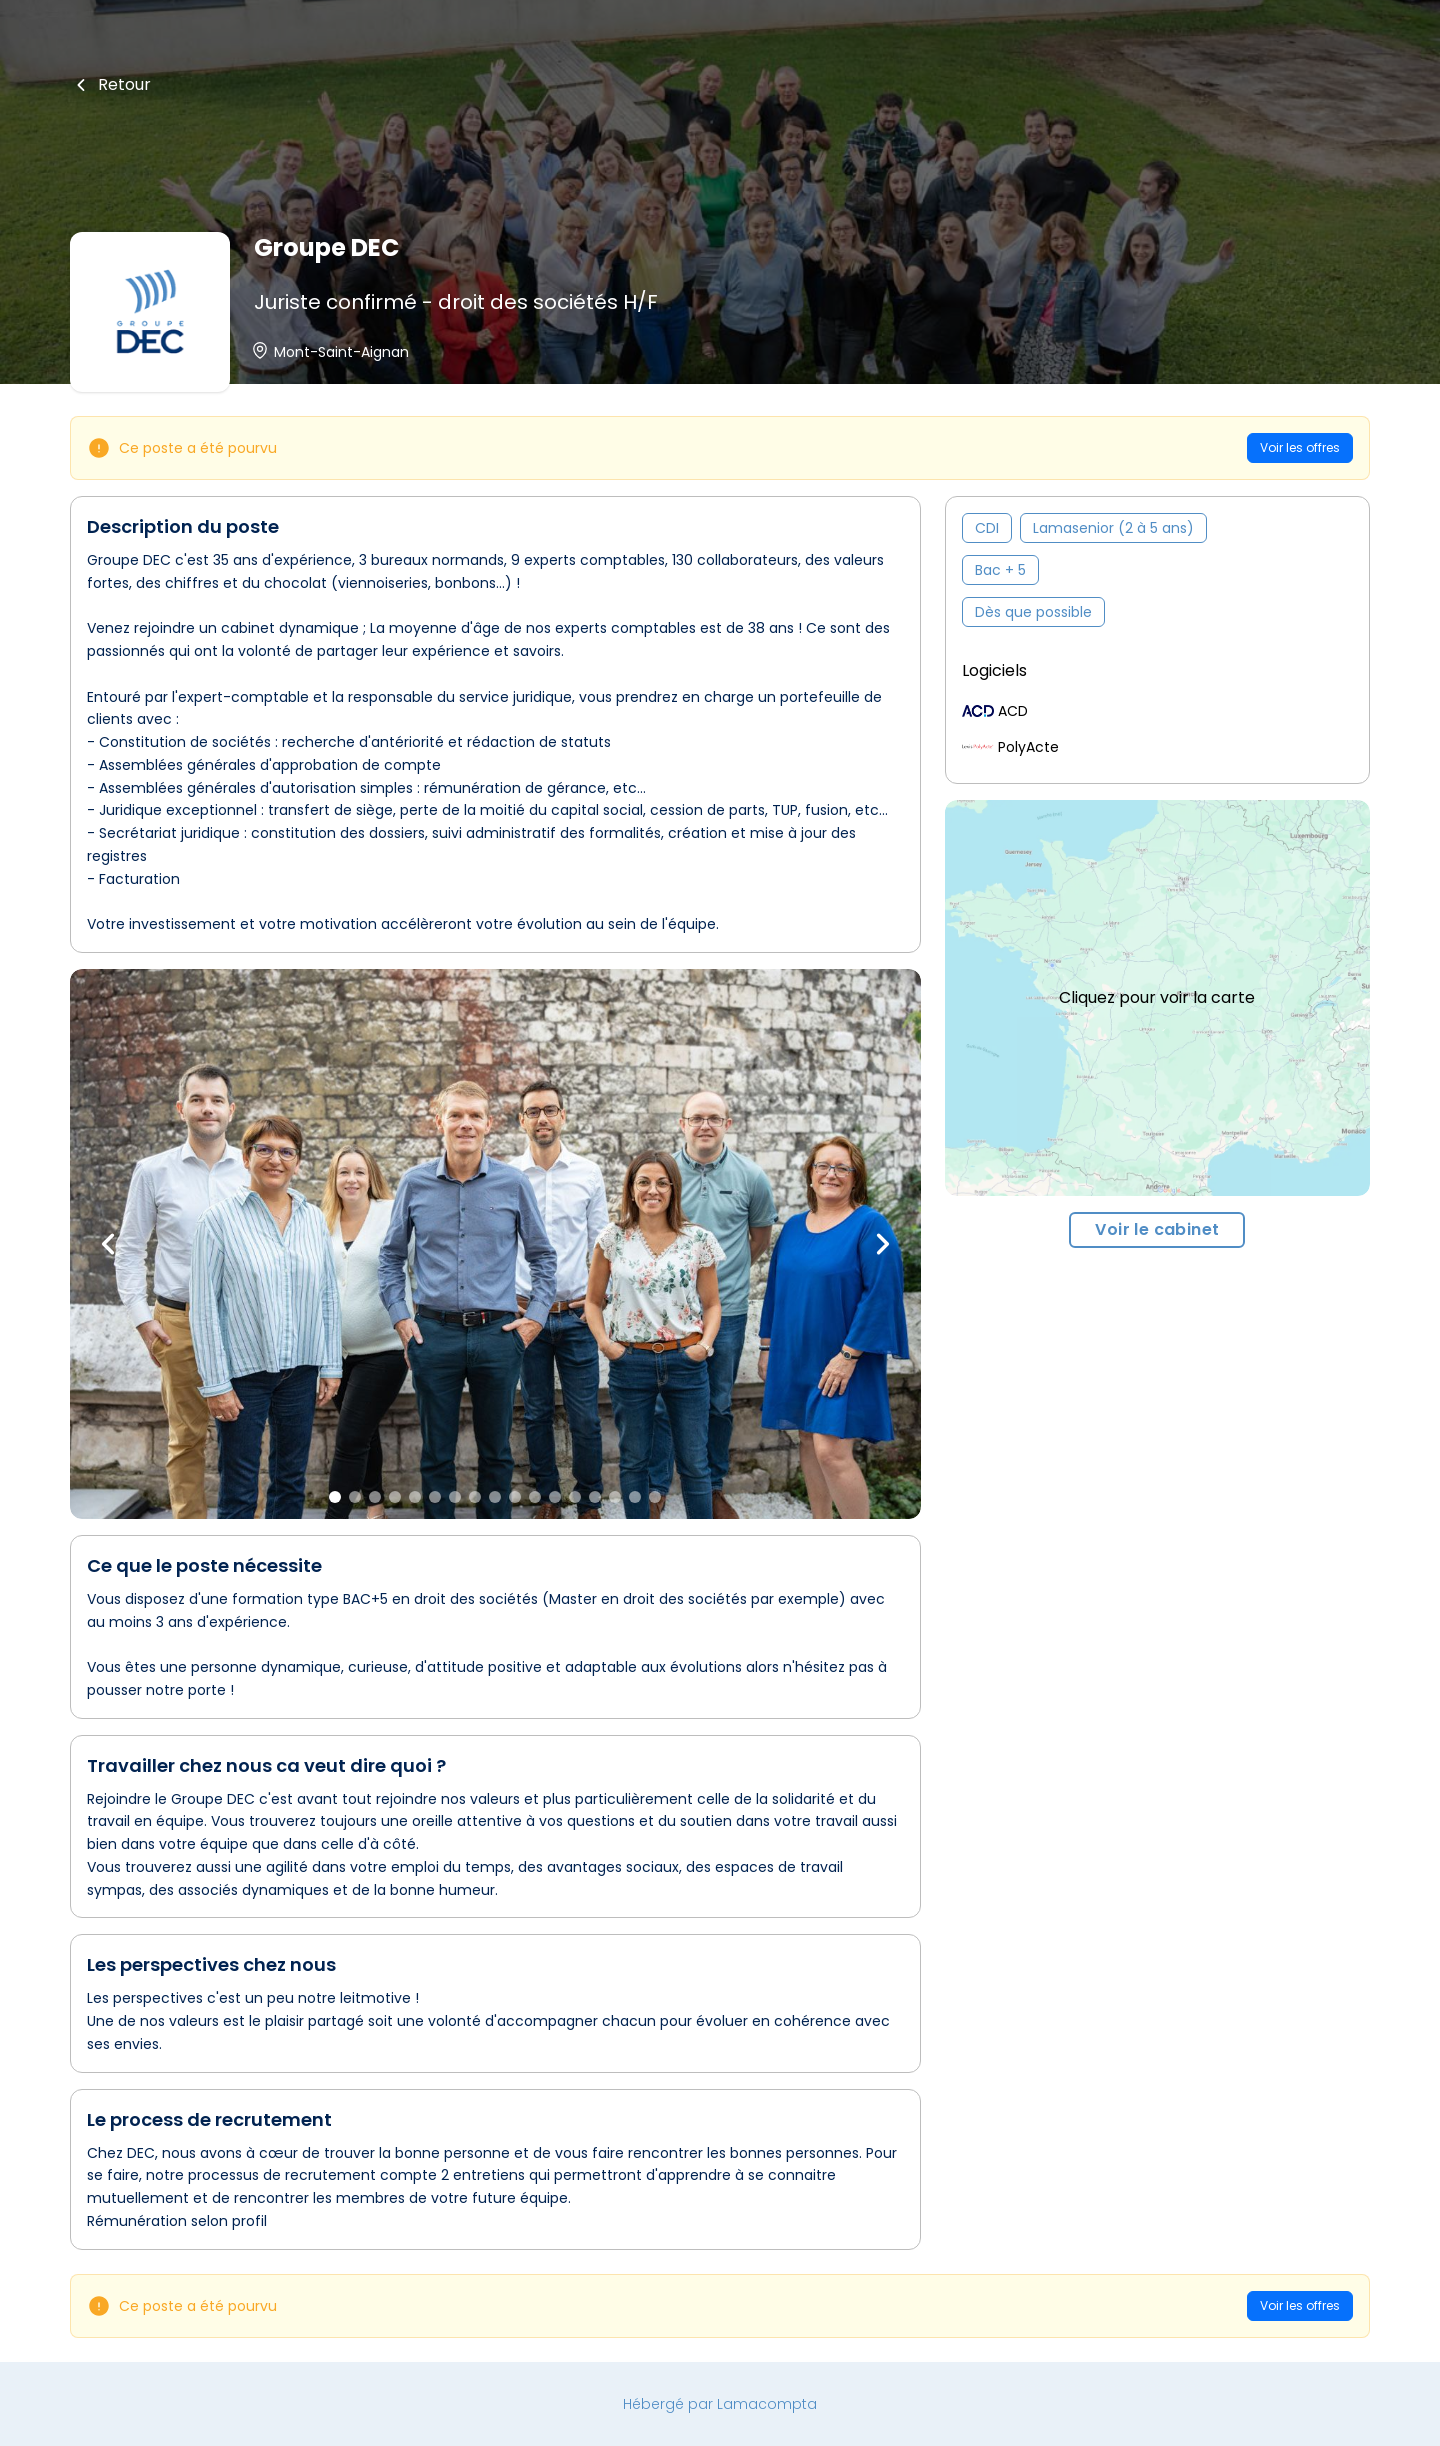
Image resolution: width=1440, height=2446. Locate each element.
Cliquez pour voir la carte (1157, 997)
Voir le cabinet (1157, 1229)
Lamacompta (767, 2404)
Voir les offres (1300, 447)
